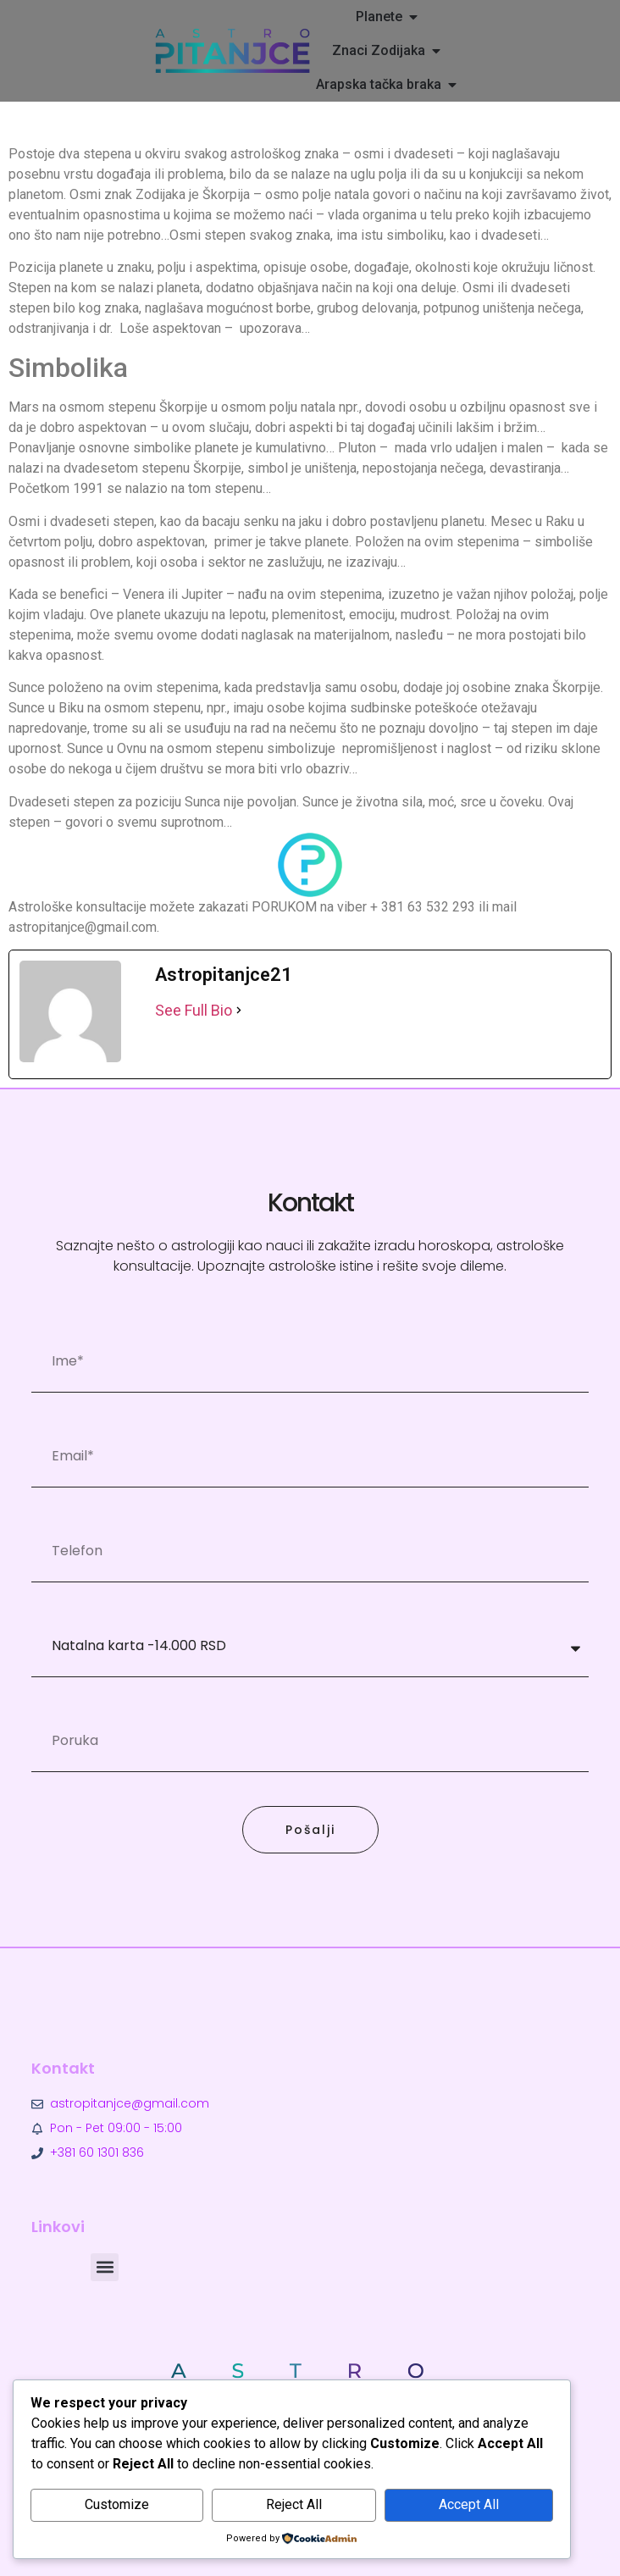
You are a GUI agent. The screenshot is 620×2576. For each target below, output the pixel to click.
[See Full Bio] (239, 1010)
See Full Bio (193, 1010)
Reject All (294, 2504)
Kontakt (63, 2068)
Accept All (469, 2504)
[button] (105, 2267)
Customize (117, 2504)
